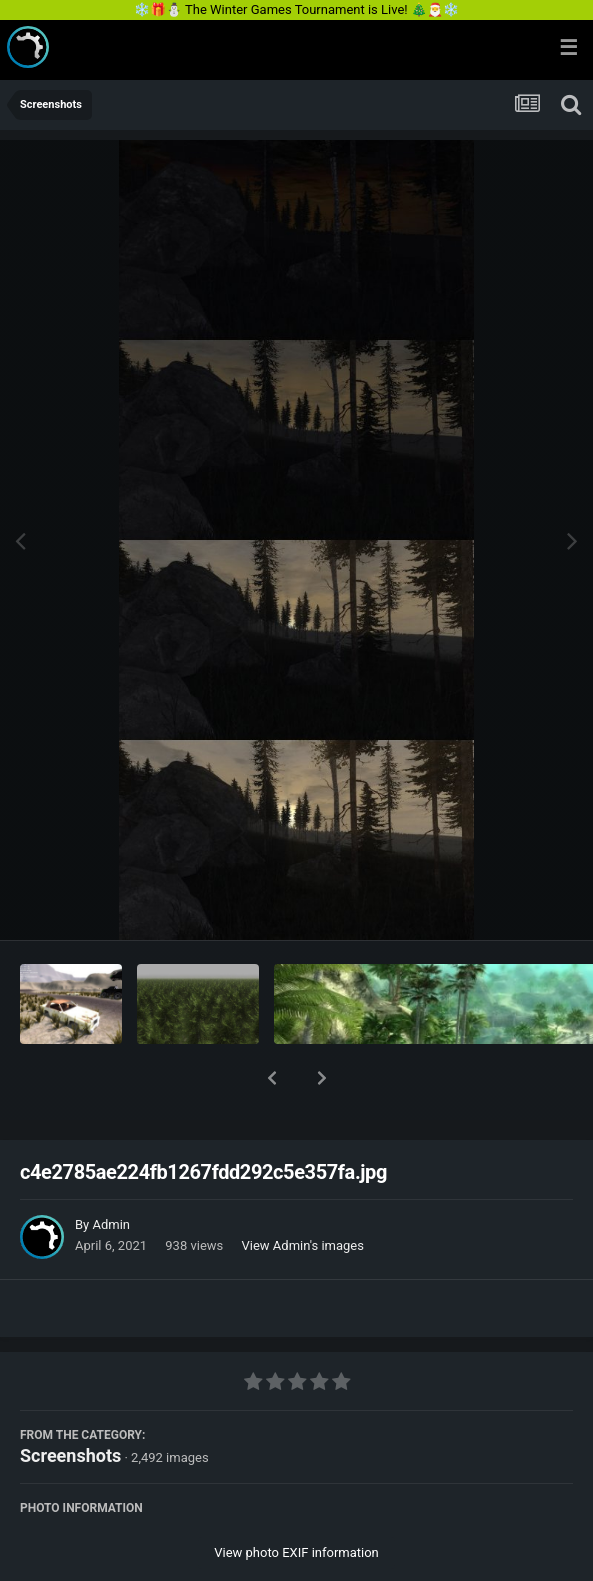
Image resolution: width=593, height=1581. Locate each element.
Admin (111, 1172)
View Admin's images (303, 1193)
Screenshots (70, 1403)
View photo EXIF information (296, 1500)
